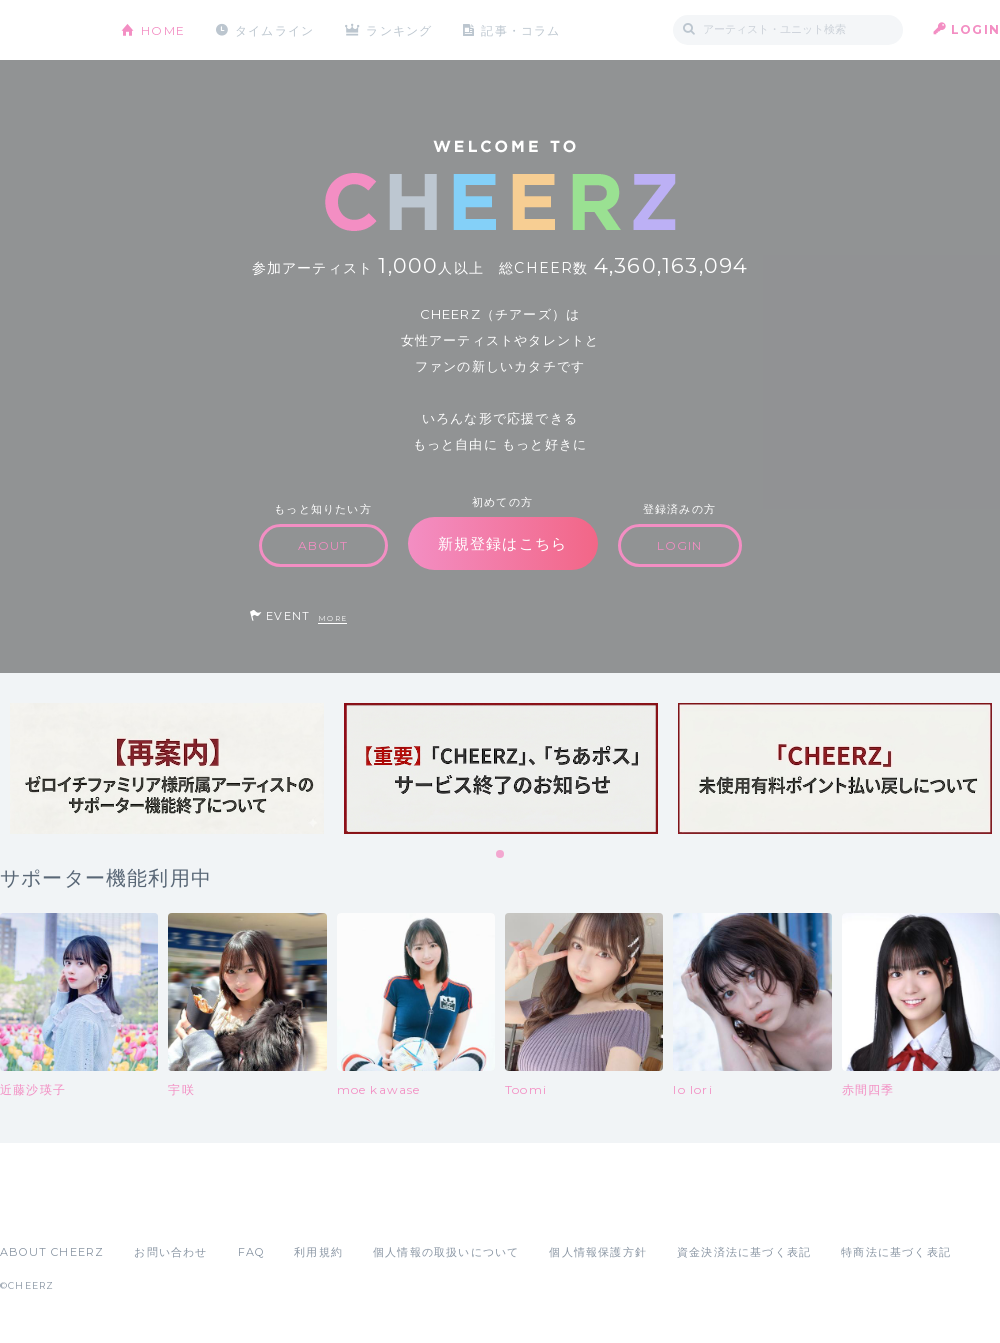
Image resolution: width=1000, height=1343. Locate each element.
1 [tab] (501, 855)
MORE (332, 618)
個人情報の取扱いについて (446, 1252)
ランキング (401, 29)
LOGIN (975, 29)
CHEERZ (45, 30)
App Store (46, 1208)
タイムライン (274, 29)
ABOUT (323, 545)
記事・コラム (522, 29)
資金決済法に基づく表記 (744, 1252)
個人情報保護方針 (598, 1252)
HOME (163, 29)
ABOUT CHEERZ (52, 1252)
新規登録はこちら (503, 543)
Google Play (152, 1208)
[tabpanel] (167, 768)
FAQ (251, 1252)
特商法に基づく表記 (896, 1252)
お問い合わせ (170, 1252)
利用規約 (318, 1252)
